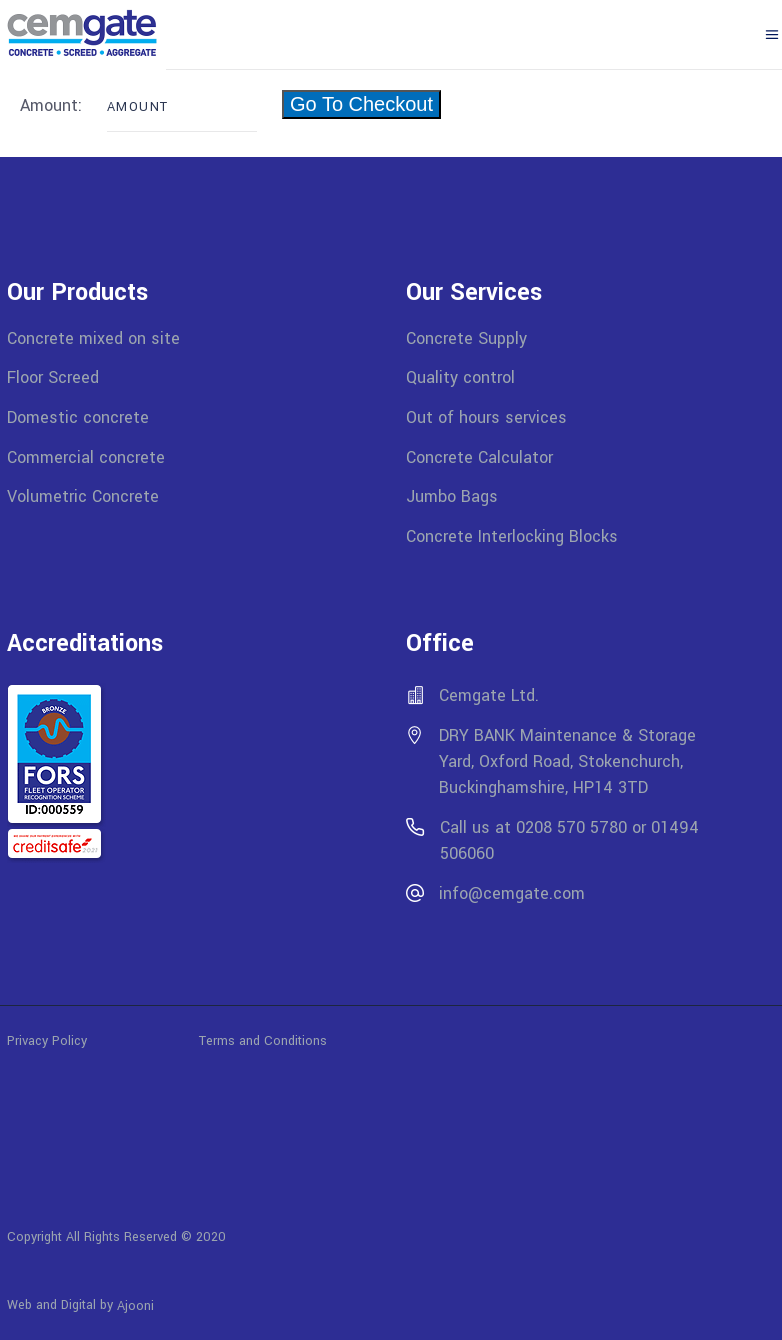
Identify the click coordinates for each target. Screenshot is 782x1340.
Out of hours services (486, 417)
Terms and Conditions (263, 1040)
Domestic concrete (78, 417)
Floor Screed (53, 377)
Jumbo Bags (452, 496)
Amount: (53, 105)
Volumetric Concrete (83, 496)
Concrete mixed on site (93, 337)
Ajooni (135, 1306)
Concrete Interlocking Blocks (512, 536)
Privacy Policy (103, 1040)
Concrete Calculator (479, 456)
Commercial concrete (86, 456)
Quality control (460, 377)
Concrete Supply (466, 337)
